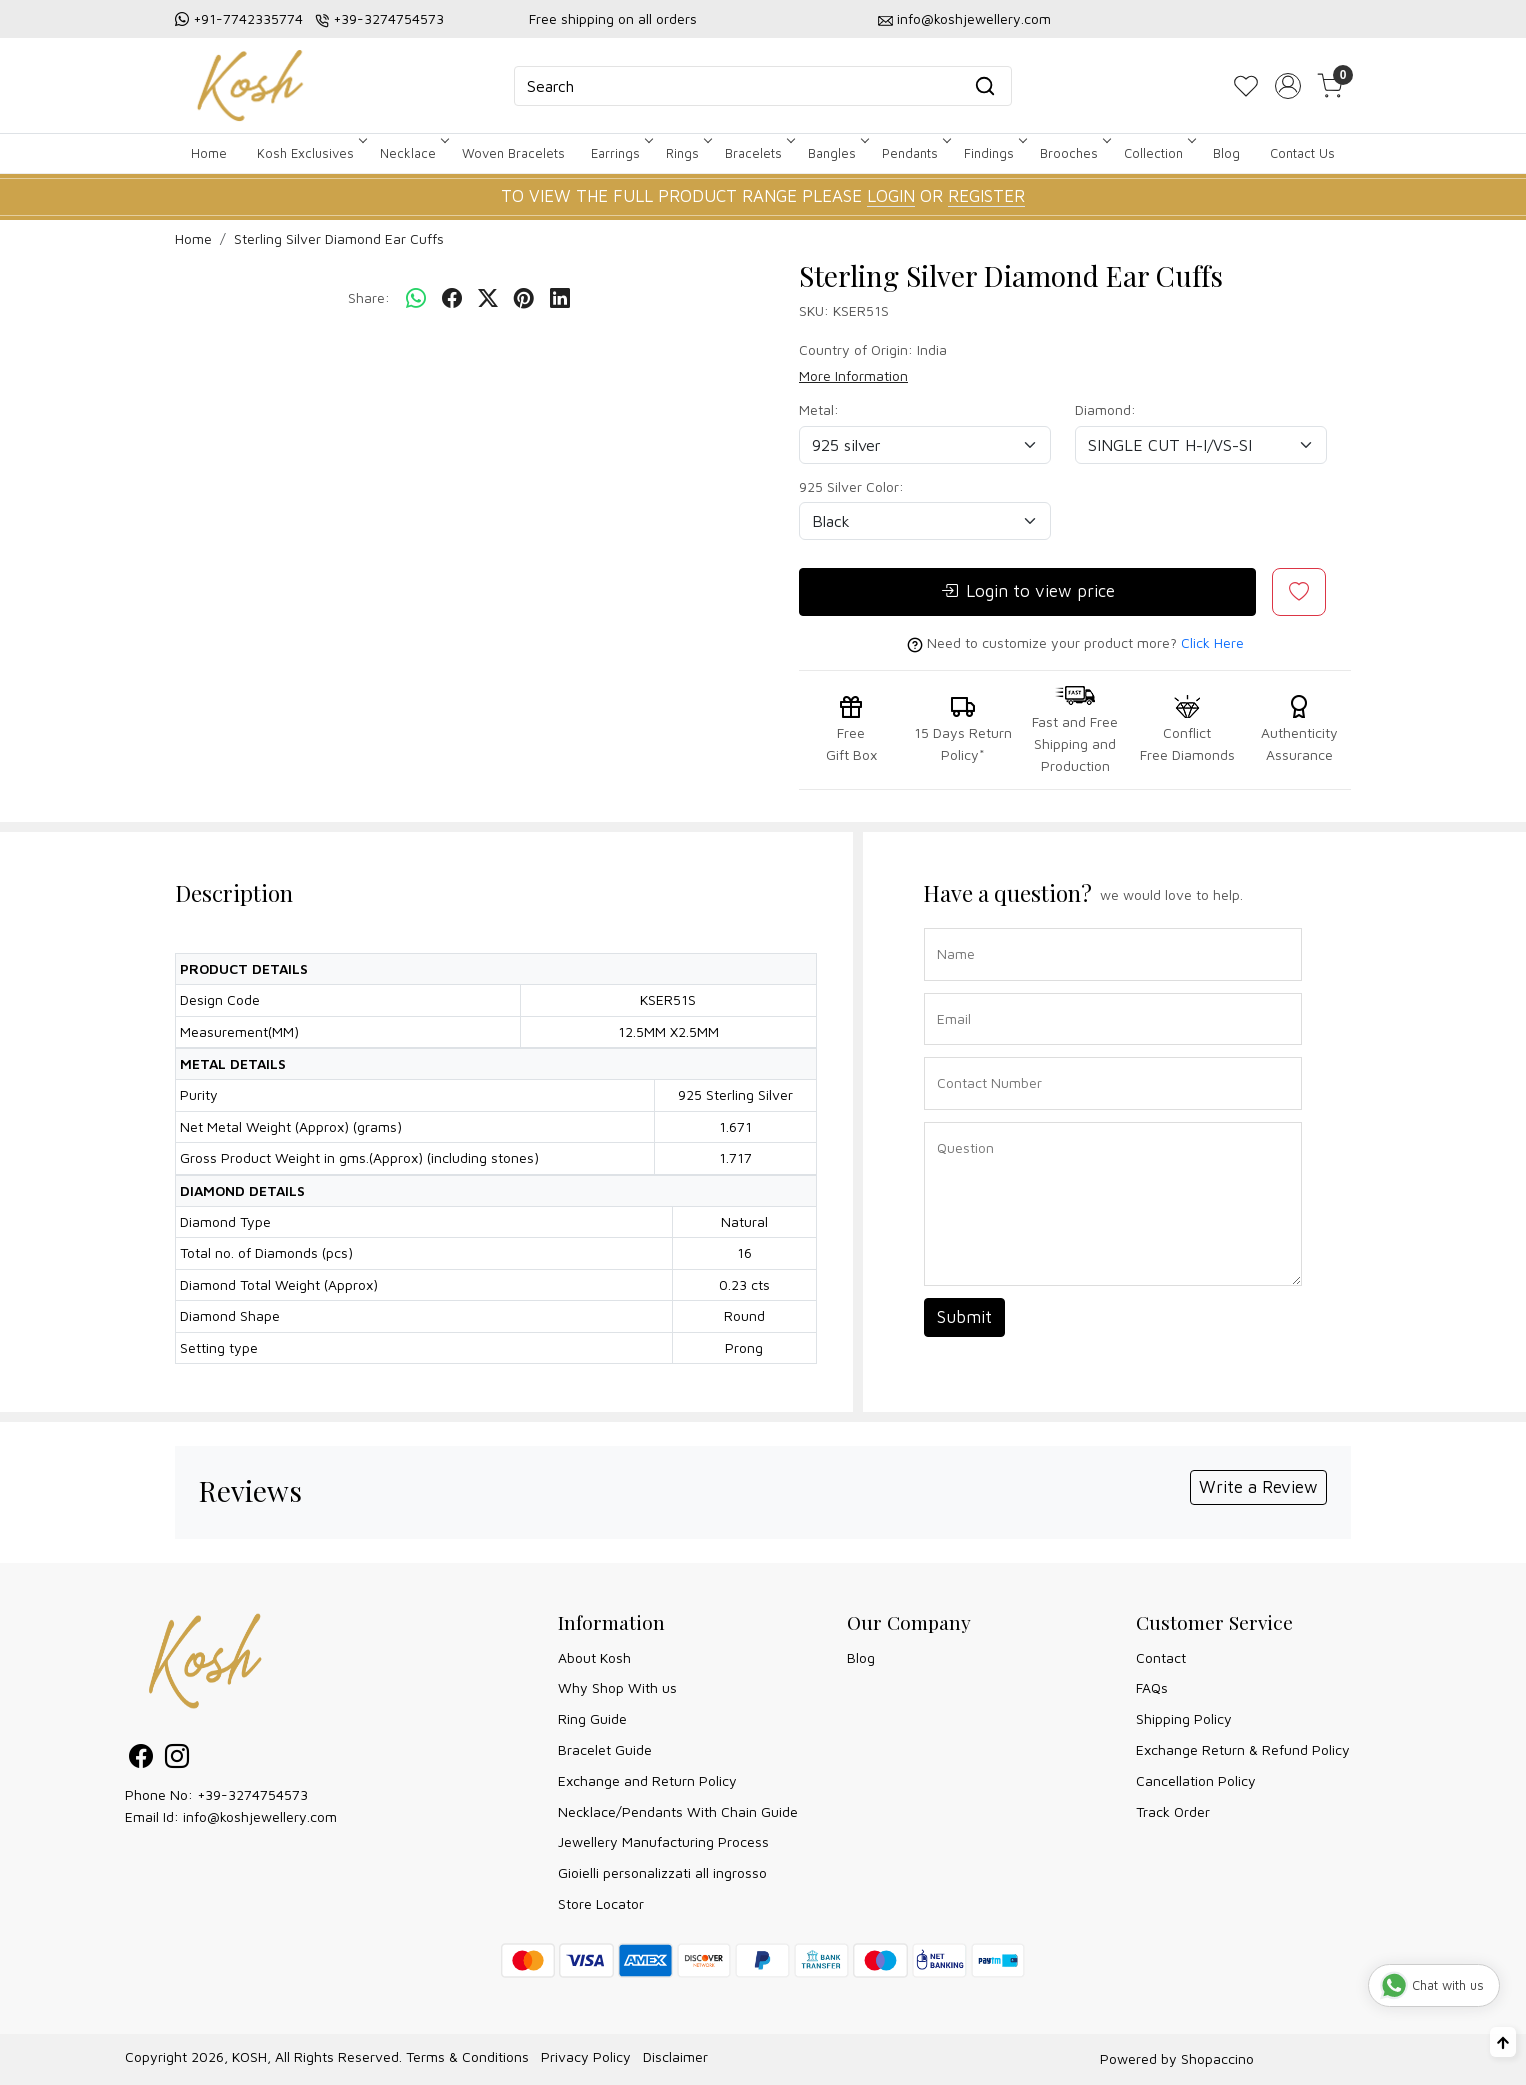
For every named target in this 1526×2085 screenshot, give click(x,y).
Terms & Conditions (467, 2056)
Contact (1161, 1657)
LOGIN (891, 196)
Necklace (413, 153)
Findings (994, 153)
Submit (964, 1317)
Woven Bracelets (513, 153)
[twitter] (488, 299)
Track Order (1173, 1811)
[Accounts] (1288, 86)
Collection (1158, 153)
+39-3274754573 (388, 18)
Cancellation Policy (1196, 1780)
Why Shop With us (617, 1687)
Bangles (837, 153)
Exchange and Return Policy (647, 1780)
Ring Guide (592, 1718)
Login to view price (1028, 592)
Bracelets (758, 153)
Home (209, 153)
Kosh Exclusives (310, 153)
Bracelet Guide (605, 1749)
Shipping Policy (1184, 1718)
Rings (687, 153)
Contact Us (1302, 153)
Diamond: (1105, 409)
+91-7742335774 (248, 18)
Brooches (1074, 153)
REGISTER (986, 196)
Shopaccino (1217, 2058)
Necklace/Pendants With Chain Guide (678, 1811)
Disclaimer (675, 2056)
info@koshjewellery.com (974, 18)
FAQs (1152, 1687)
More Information (853, 375)
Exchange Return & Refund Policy (1243, 1749)
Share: (369, 297)
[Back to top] (1503, 2042)
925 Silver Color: (851, 486)
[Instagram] (177, 1759)
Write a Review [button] (1258, 1487)
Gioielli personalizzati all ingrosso (662, 1872)
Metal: (819, 409)
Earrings (620, 153)
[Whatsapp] (416, 299)
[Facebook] (141, 1759)
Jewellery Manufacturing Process (663, 1841)
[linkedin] (560, 299)
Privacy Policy (586, 2056)
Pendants (915, 153)
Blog (1226, 153)
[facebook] (452, 299)
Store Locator (601, 1903)
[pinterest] (524, 299)
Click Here (1212, 642)
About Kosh (594, 1657)
